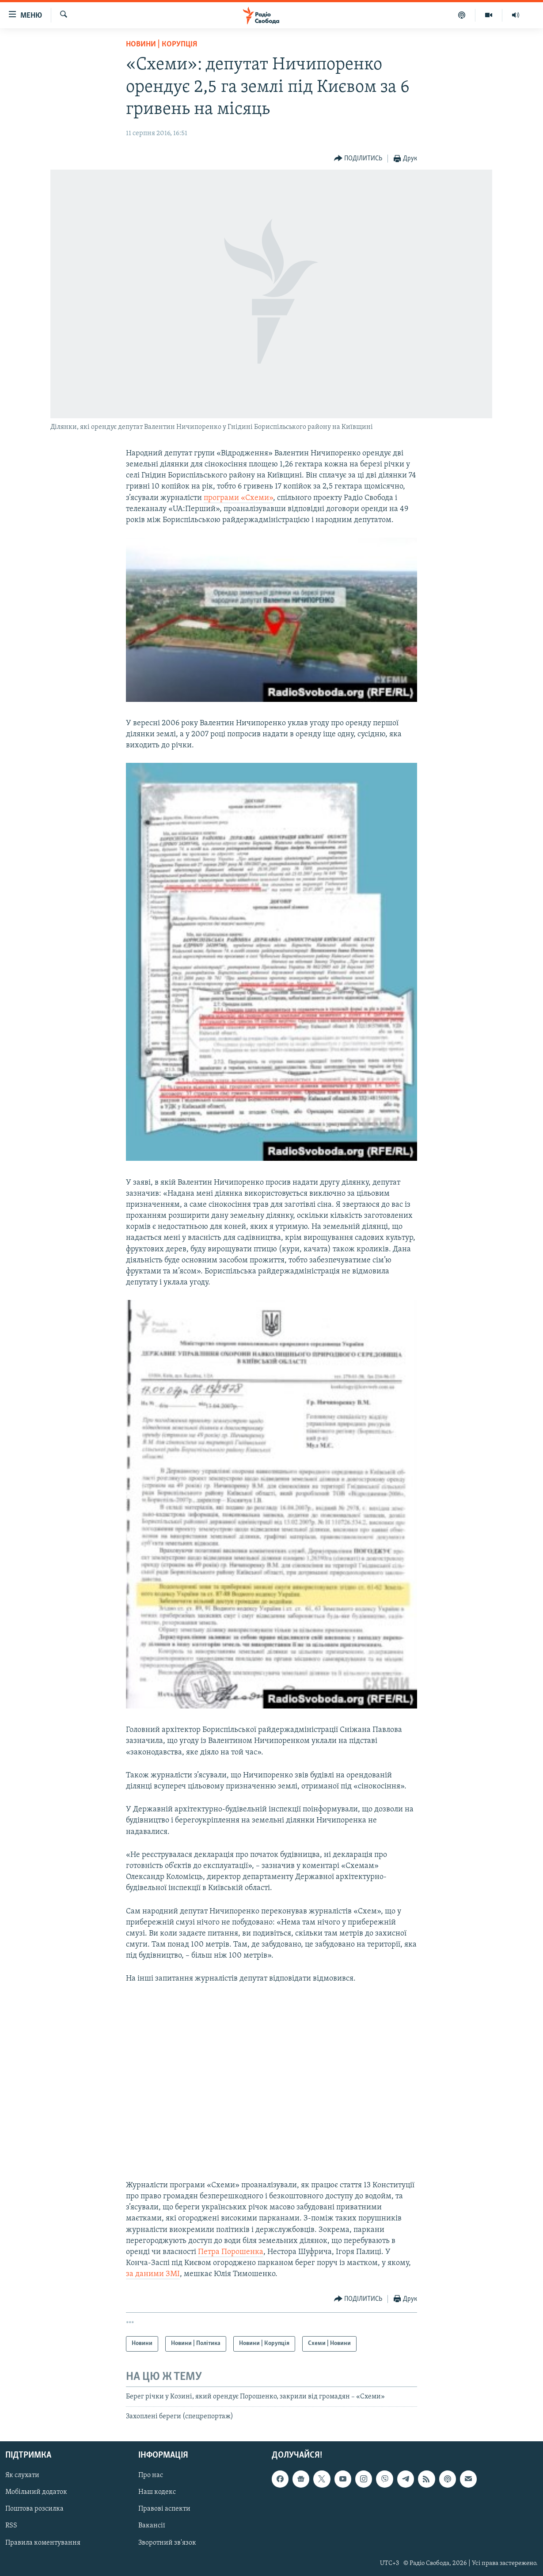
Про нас (150, 2475)
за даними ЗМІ (153, 2274)
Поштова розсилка (34, 2509)
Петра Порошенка (230, 2252)
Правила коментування (42, 2542)
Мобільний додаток (36, 2492)
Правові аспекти (164, 2509)
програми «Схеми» (238, 498)
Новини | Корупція (161, 44)
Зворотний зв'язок (167, 2542)
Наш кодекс (157, 2492)
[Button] (358, 159)
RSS (11, 2526)
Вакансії (151, 2526)
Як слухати (22, 2475)
